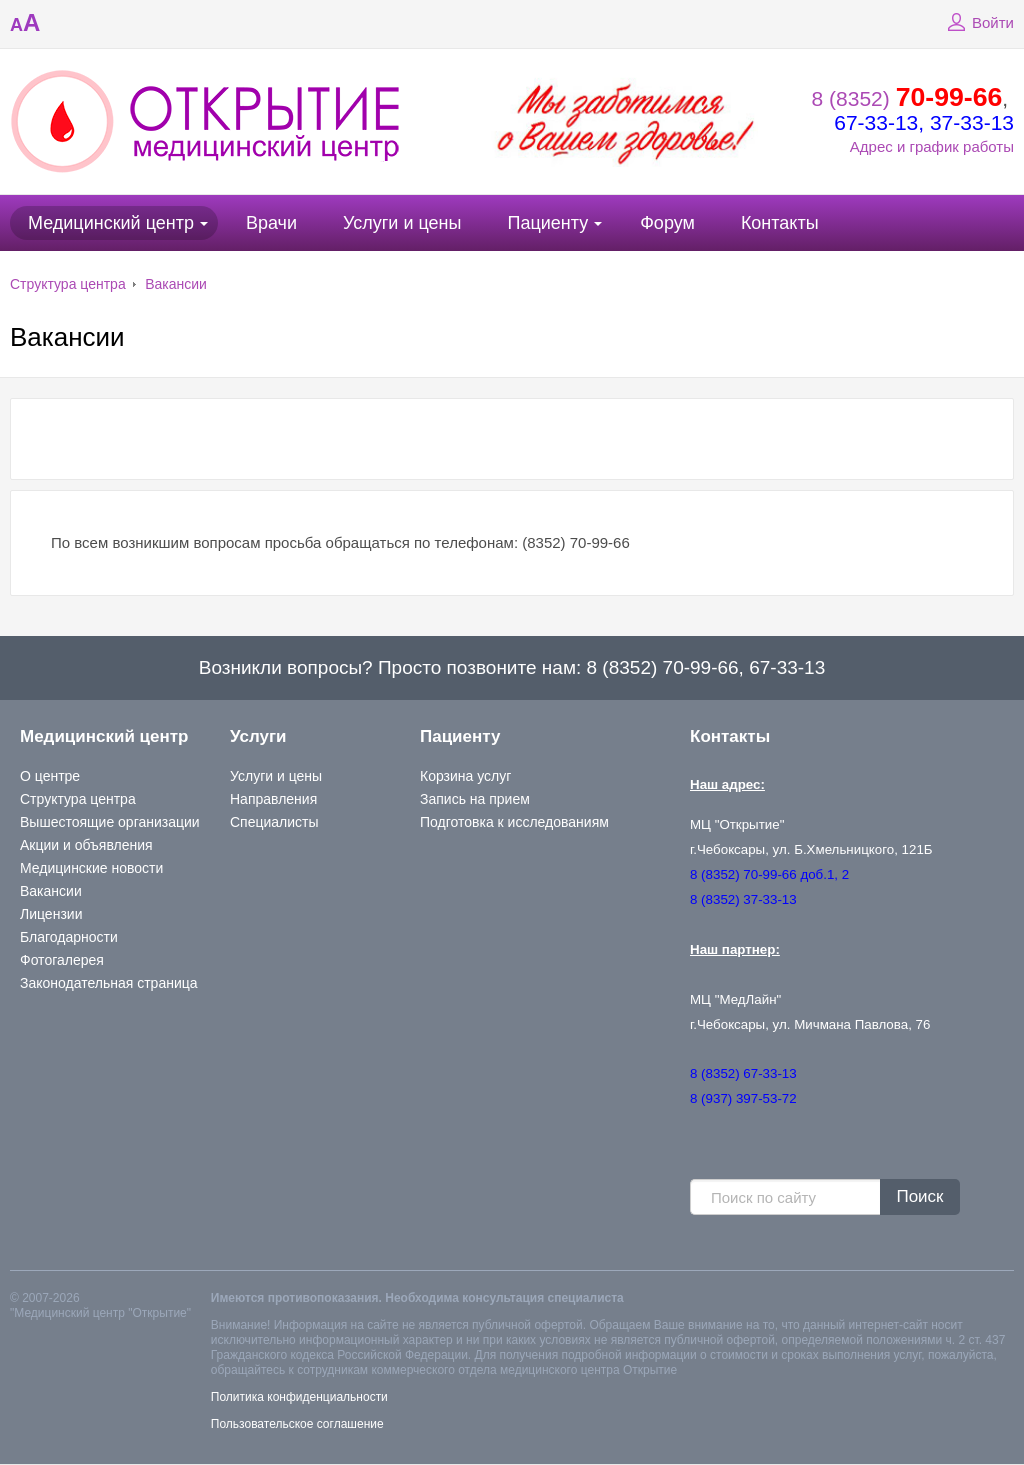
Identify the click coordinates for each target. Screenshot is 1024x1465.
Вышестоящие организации (110, 822)
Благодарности (69, 937)
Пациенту (547, 223)
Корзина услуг (465, 776)
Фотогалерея (62, 960)
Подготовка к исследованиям (514, 822)
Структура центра (68, 284)
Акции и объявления (86, 845)
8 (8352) (907, 98)
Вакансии (176, 284)
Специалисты (274, 822)
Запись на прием (475, 799)
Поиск (919, 1196)
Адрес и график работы (932, 146)
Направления (273, 799)
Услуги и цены (402, 223)
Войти (978, 23)
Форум (667, 223)
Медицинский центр (111, 223)
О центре (50, 776)
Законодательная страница (109, 983)
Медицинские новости (91, 868)
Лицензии (51, 914)
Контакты (780, 223)
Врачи (271, 223)
